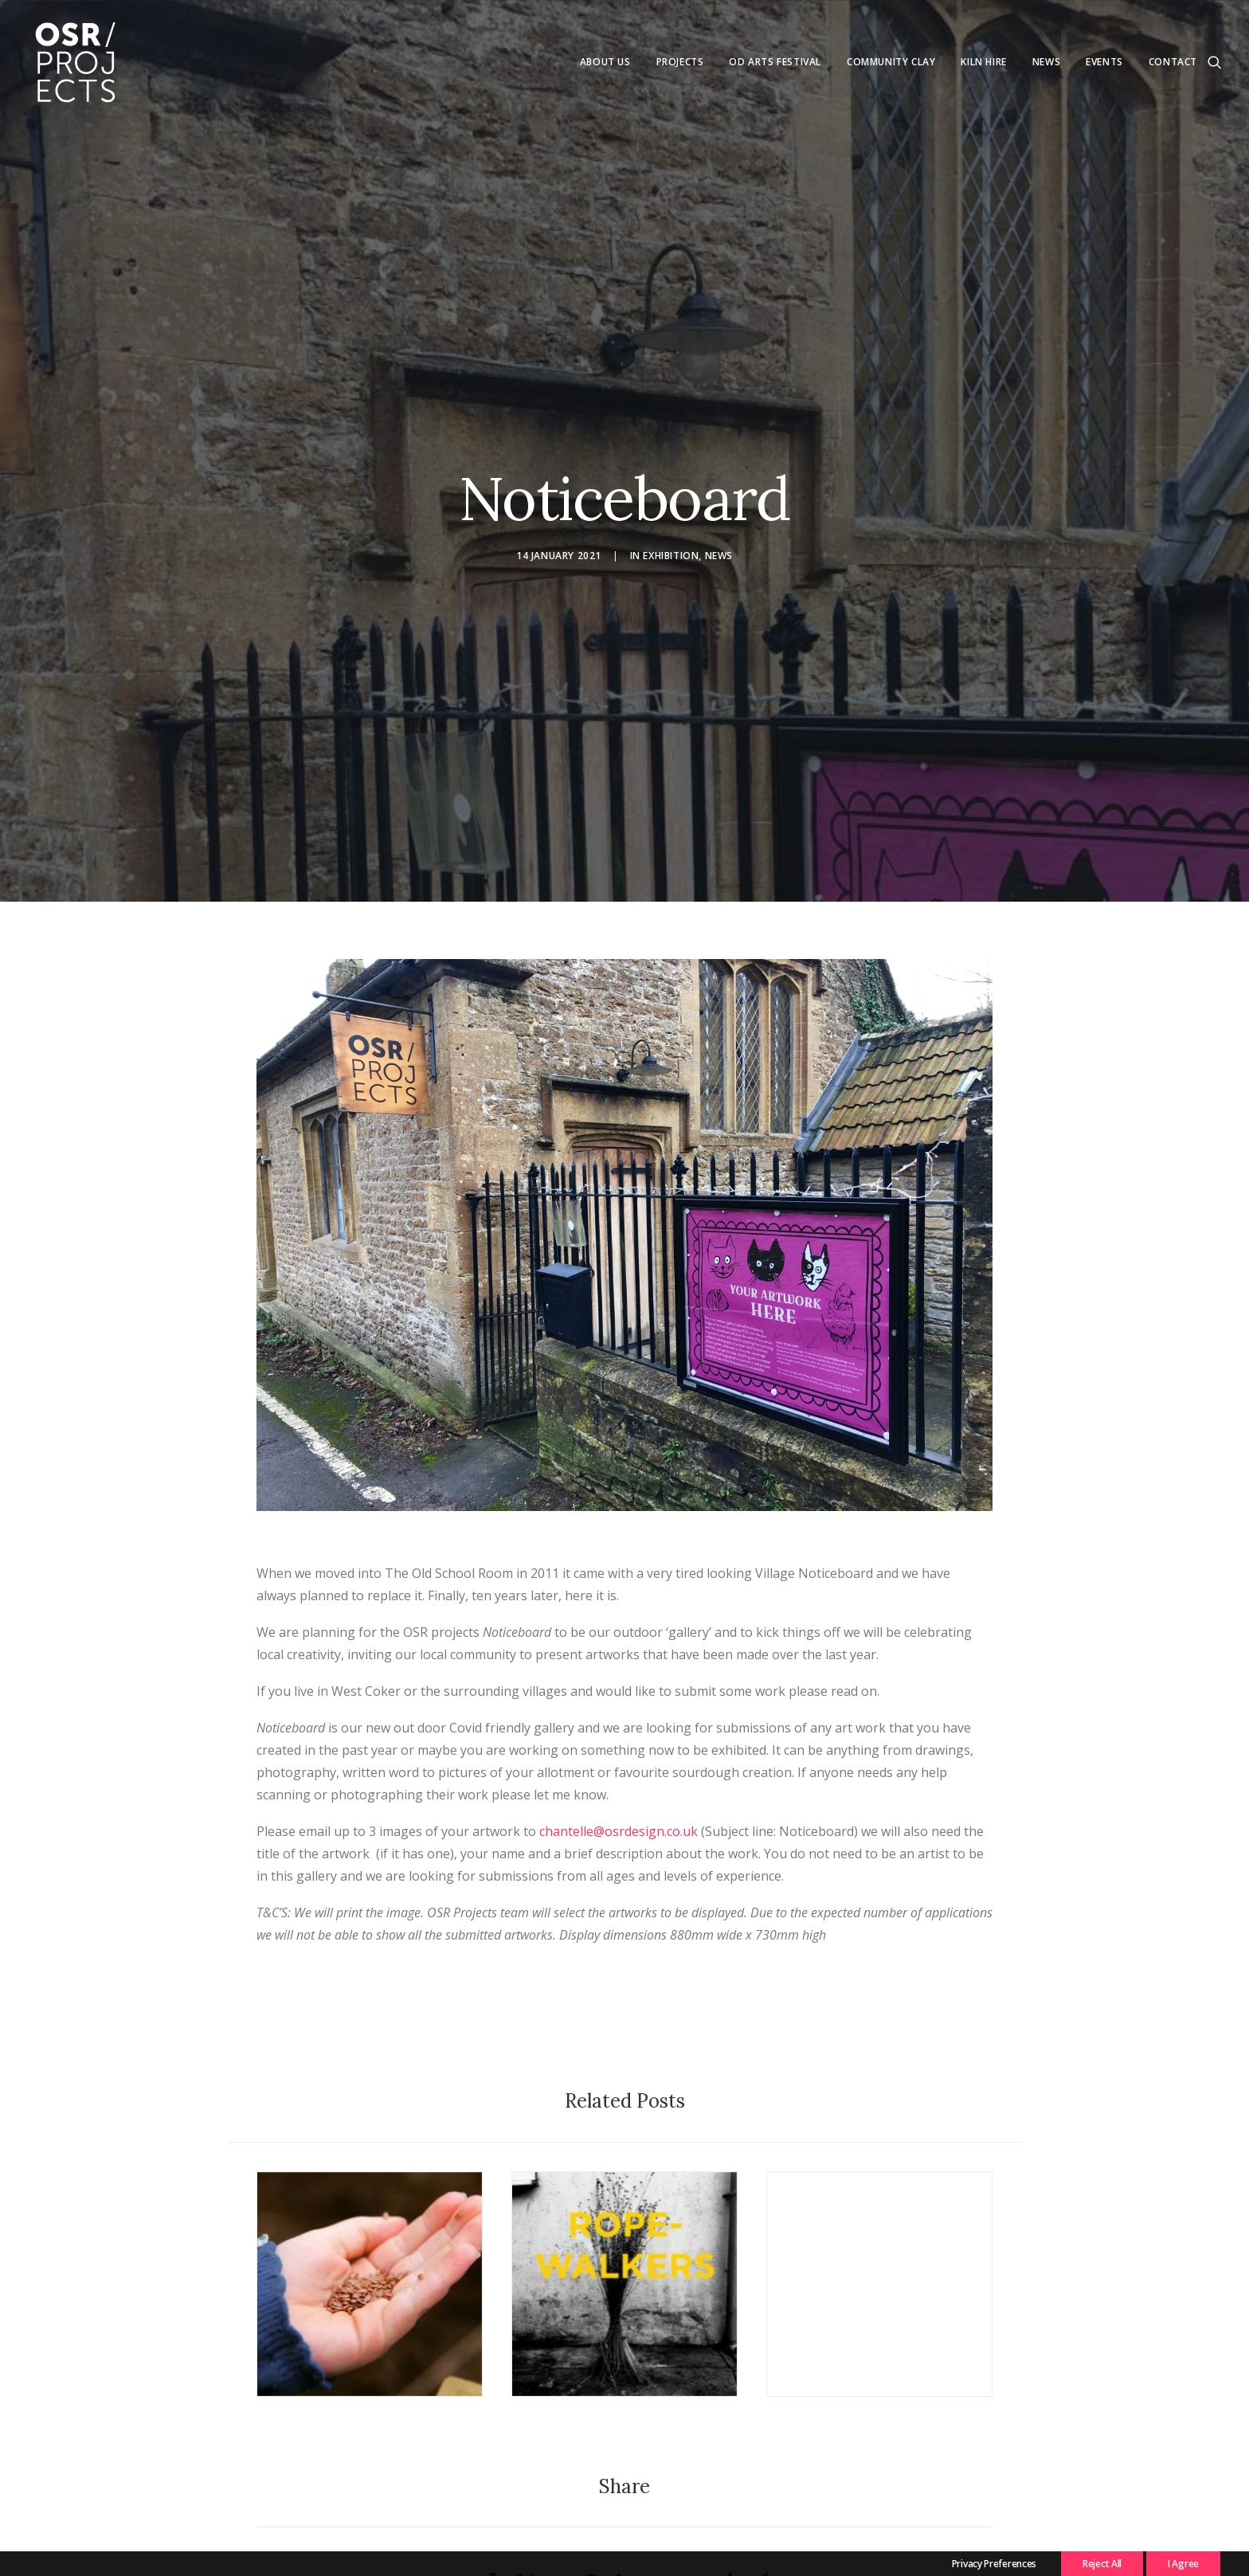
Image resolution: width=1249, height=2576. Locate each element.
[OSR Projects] (75, 62)
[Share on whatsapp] (658, 2522)
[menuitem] (605, 62)
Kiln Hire (983, 62)
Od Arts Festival (775, 62)
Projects (680, 62)
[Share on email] (758, 2530)
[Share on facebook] (491, 2530)
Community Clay (891, 62)
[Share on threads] (558, 2522)
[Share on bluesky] (691, 2522)
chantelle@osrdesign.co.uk (618, 1778)
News (1046, 62)
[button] (1215, 62)
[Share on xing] (725, 2530)
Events (1104, 62)
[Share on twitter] (524, 2530)
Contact (1173, 62)
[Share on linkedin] (624, 2530)
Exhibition (671, 529)
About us (605, 62)
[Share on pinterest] (591, 2530)
